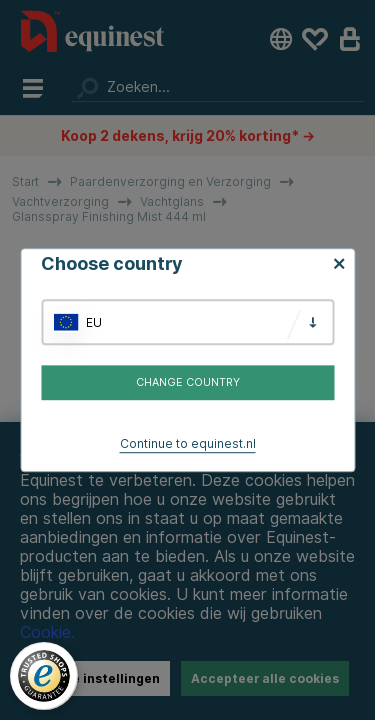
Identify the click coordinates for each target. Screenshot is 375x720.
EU (94, 322)
